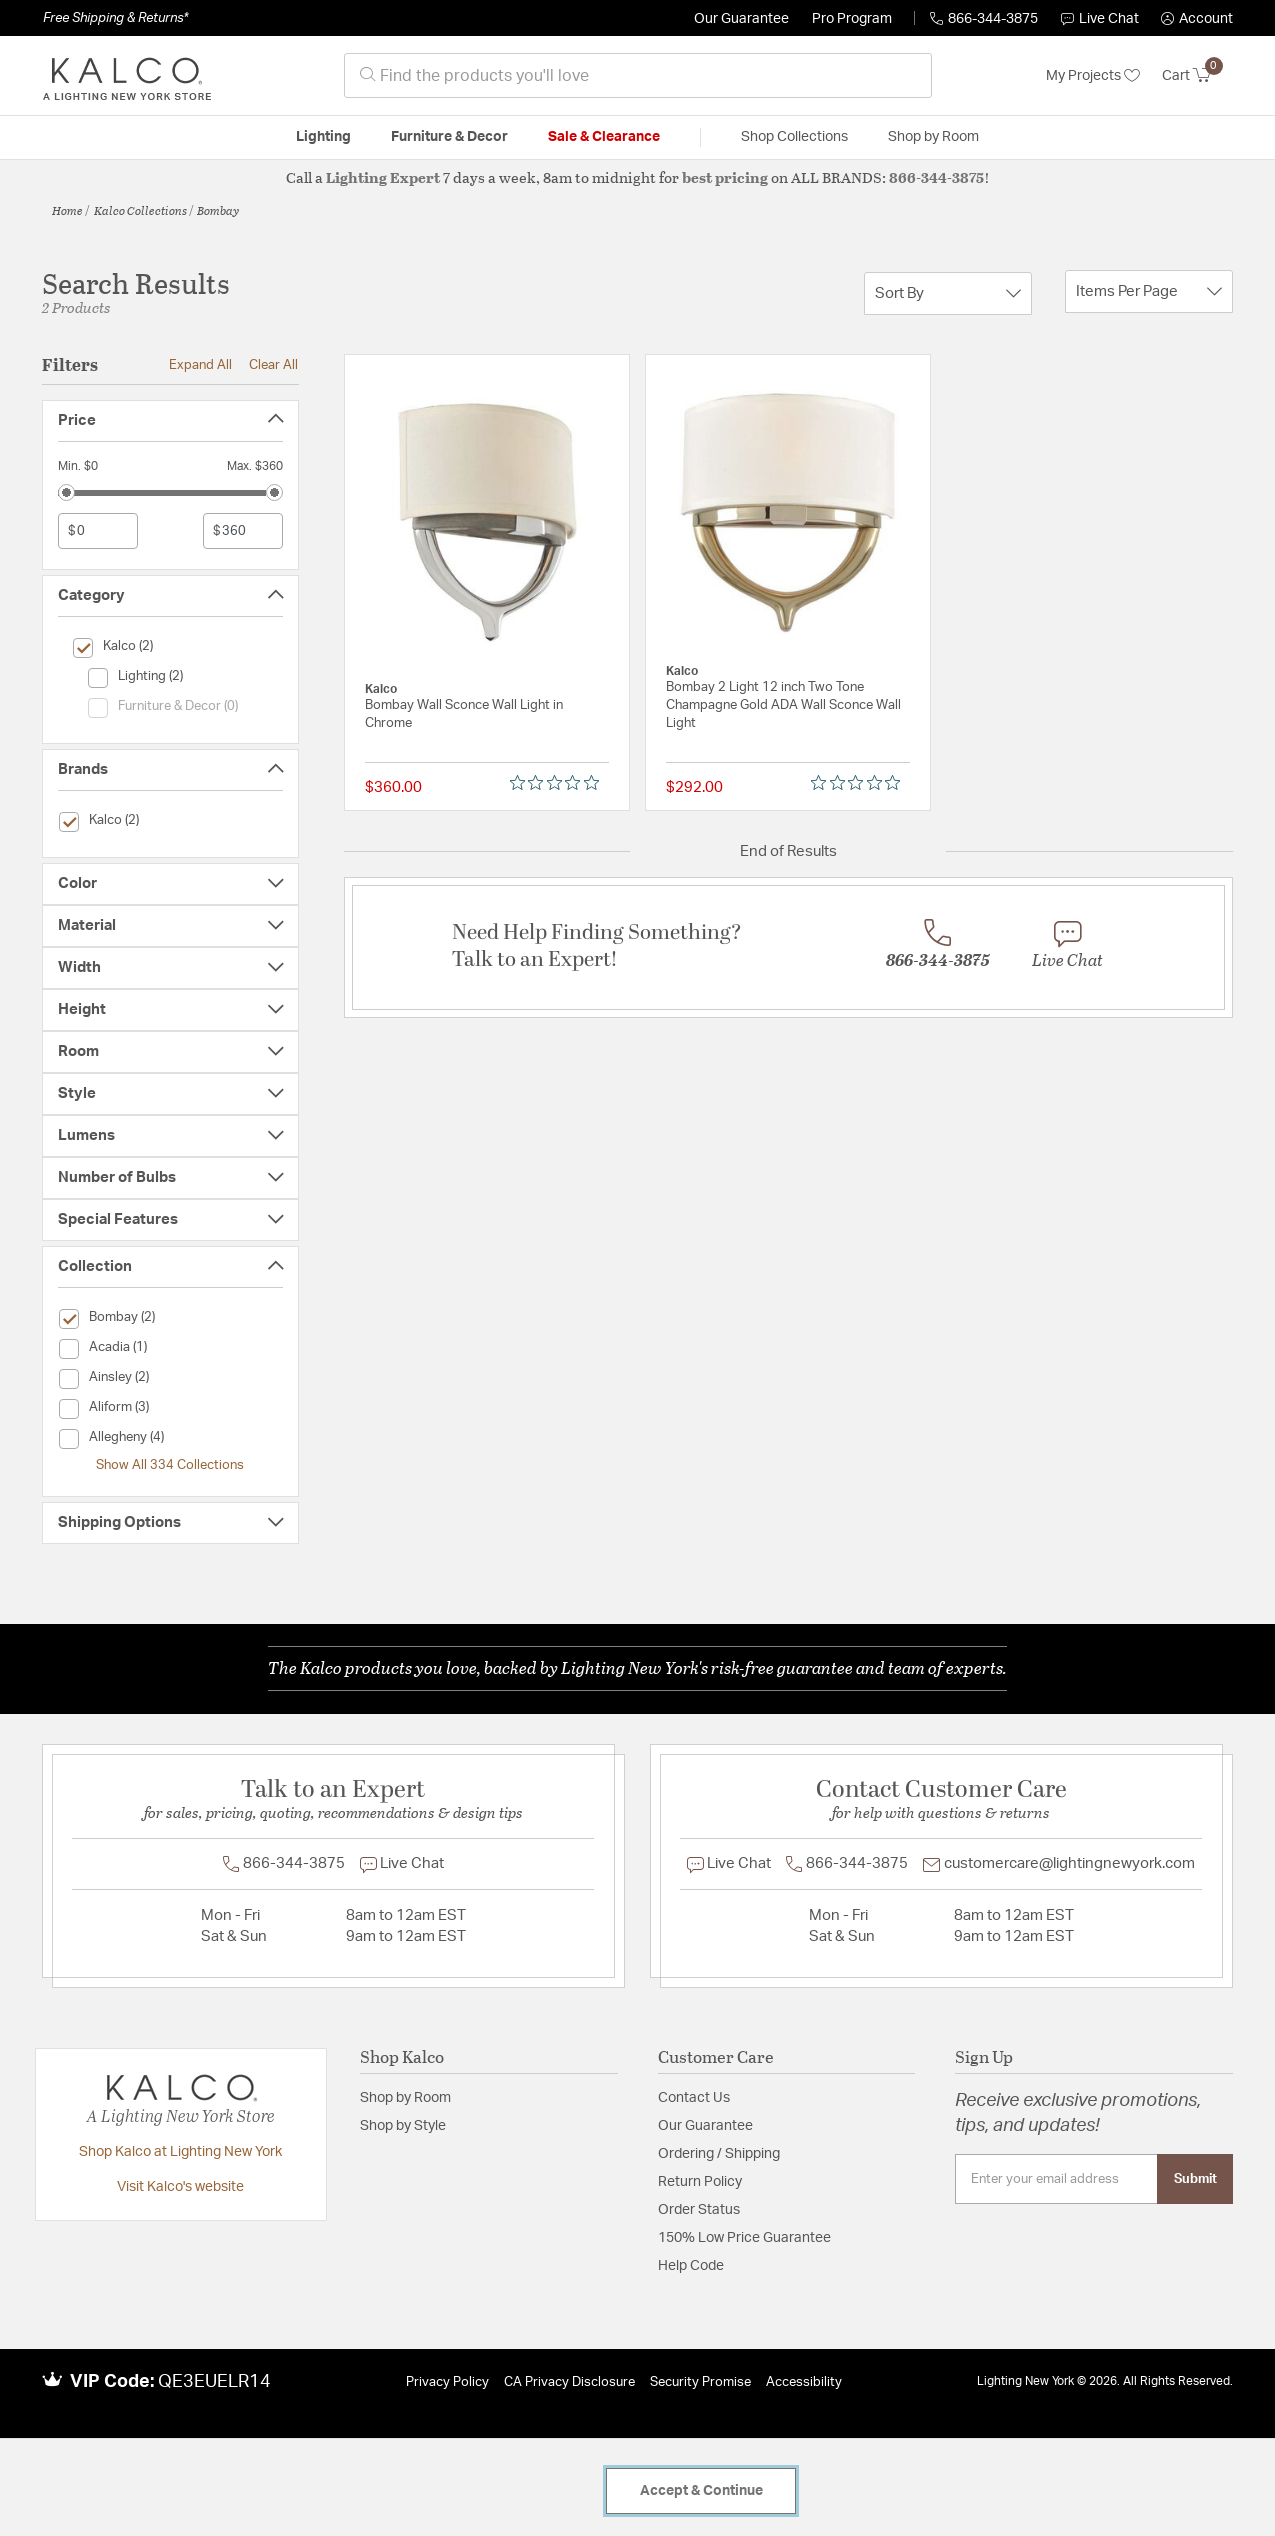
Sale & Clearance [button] (604, 137)
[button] (1197, 19)
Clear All (273, 365)
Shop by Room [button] (933, 137)
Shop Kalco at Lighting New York (180, 2152)
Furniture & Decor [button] (449, 137)
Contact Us (694, 2098)
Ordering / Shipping (719, 2154)
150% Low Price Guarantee (744, 2238)
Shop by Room (405, 2098)
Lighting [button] (323, 137)
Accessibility (804, 2382)
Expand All (200, 365)
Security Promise (700, 2382)
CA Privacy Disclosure (569, 2382)
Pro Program (852, 19)
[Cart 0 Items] (1197, 76)
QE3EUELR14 (214, 2382)
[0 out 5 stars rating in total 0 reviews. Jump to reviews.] (559, 783)
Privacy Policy (447, 2382)
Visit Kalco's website (180, 2187)
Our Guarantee (741, 19)
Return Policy (700, 2182)
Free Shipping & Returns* (115, 18)
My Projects (1093, 76)
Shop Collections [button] (794, 137)
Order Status (699, 2210)
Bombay (218, 210)
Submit (1195, 2179)
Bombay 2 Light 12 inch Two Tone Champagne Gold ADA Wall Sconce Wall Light (783, 705)
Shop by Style (403, 2126)
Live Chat (1100, 19)
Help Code (691, 2266)
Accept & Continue (701, 2491)
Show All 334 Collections (170, 1465)
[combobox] (638, 75)
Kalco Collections (140, 210)
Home (67, 210)
